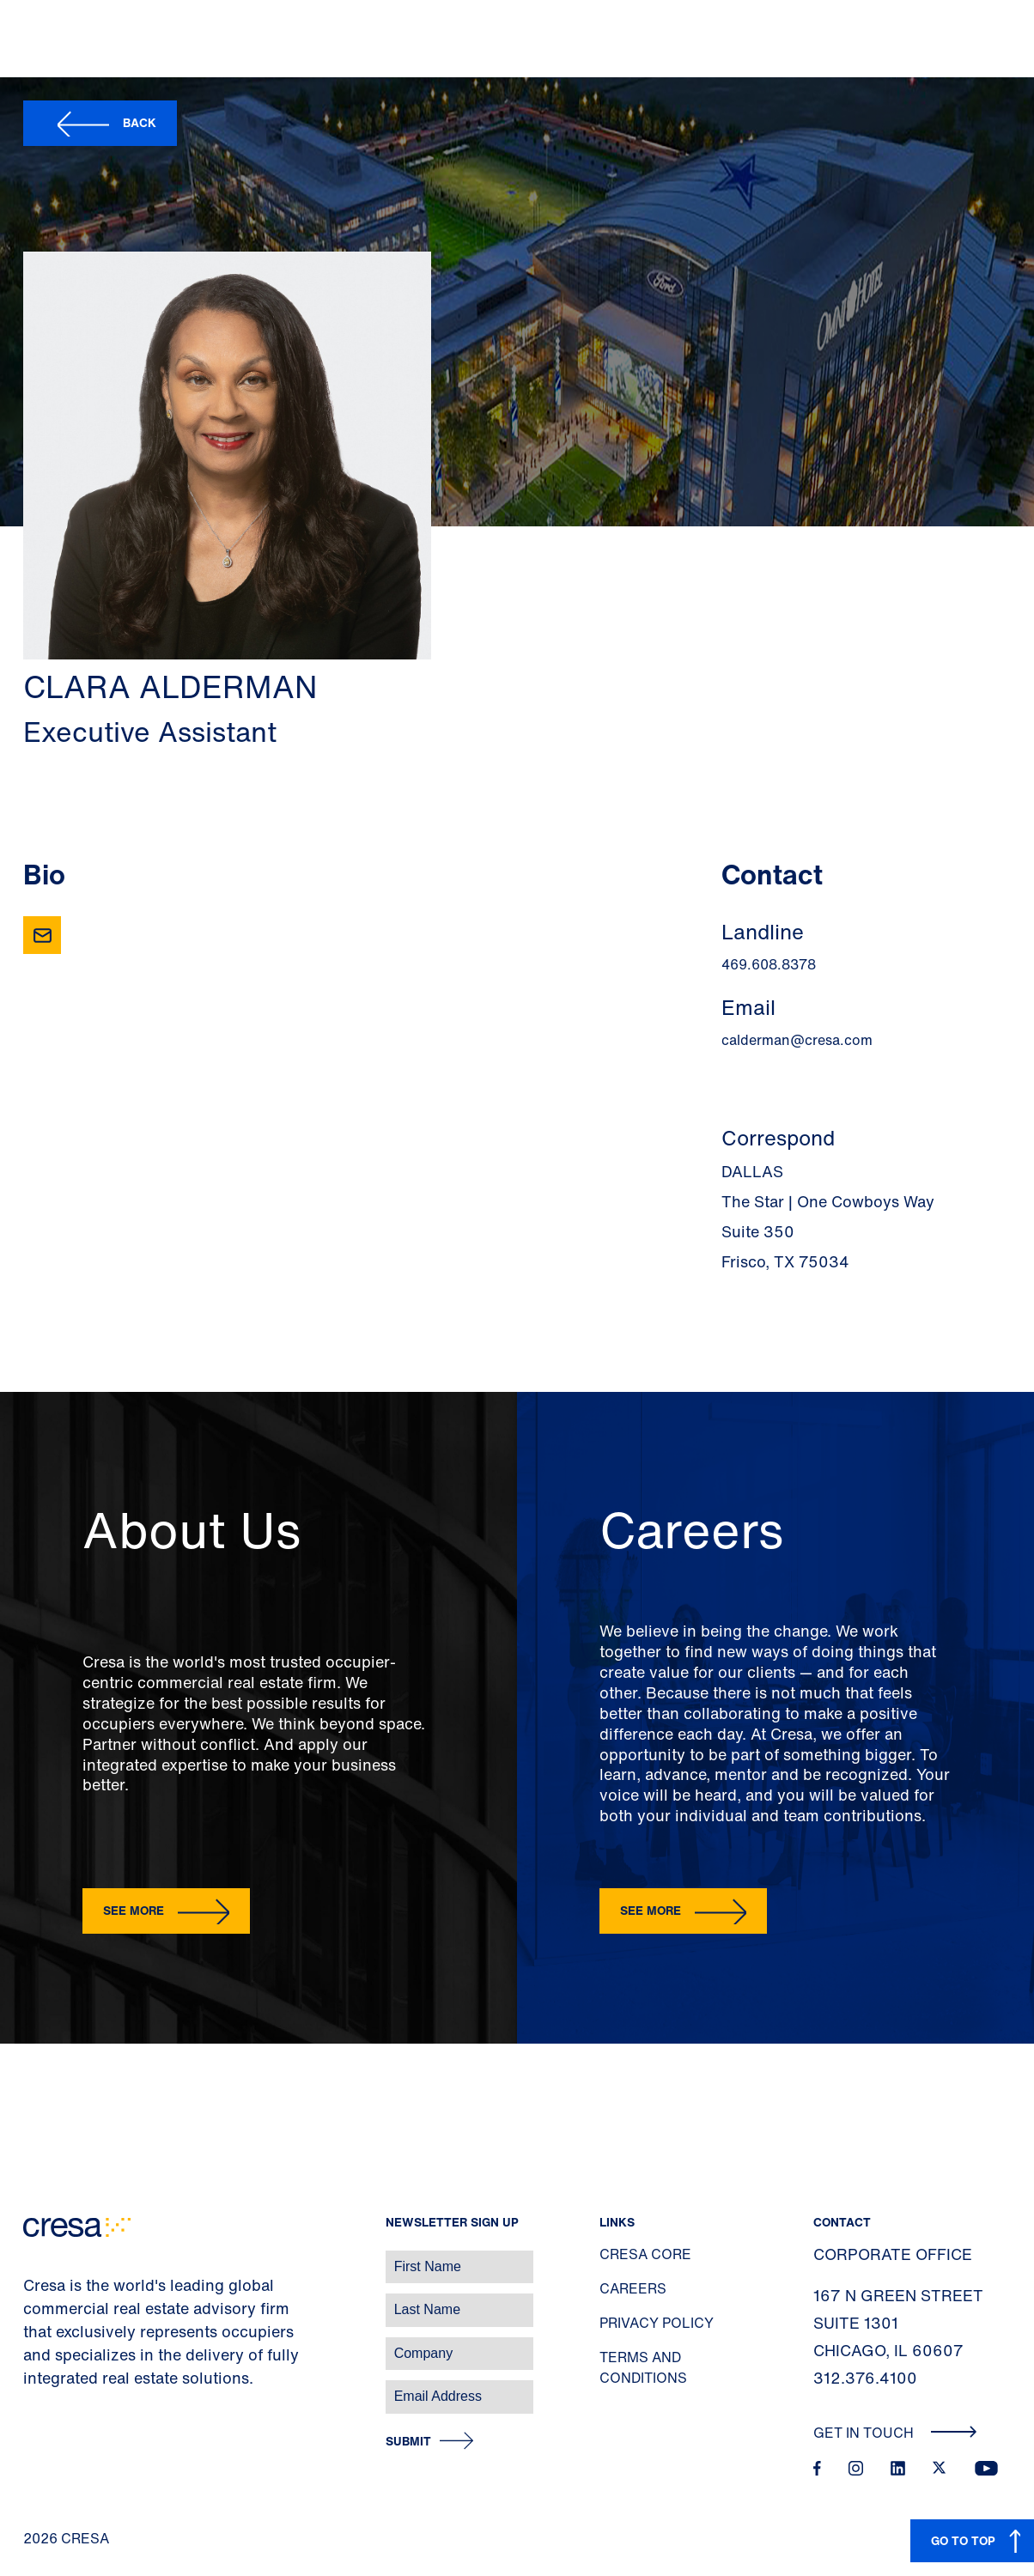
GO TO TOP (963, 2540)
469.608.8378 (768, 964)
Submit (408, 2441)
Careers (632, 2288)
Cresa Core (645, 2254)
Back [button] (139, 122)
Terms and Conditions (643, 2367)
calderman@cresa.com (797, 1040)
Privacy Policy (656, 2322)
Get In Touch (895, 2432)
